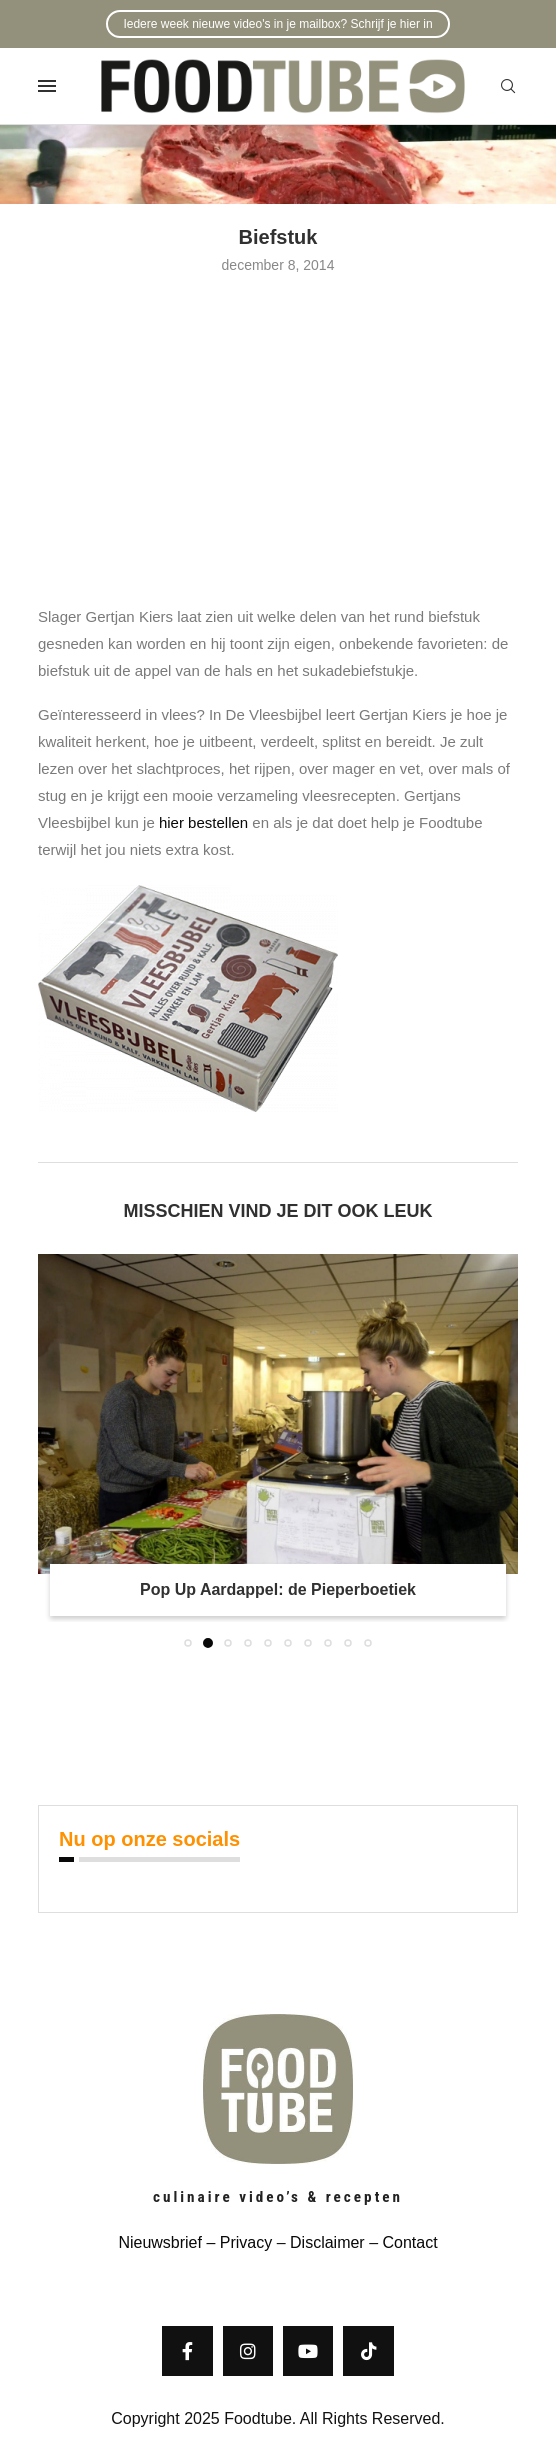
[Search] (508, 87)
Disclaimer (327, 2242)
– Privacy (237, 2242)
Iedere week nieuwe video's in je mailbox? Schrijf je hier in (277, 24)
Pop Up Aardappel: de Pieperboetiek (278, 1589)
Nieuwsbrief (160, 2242)
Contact (409, 2242)
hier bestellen (203, 822)
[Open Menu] (47, 86)
